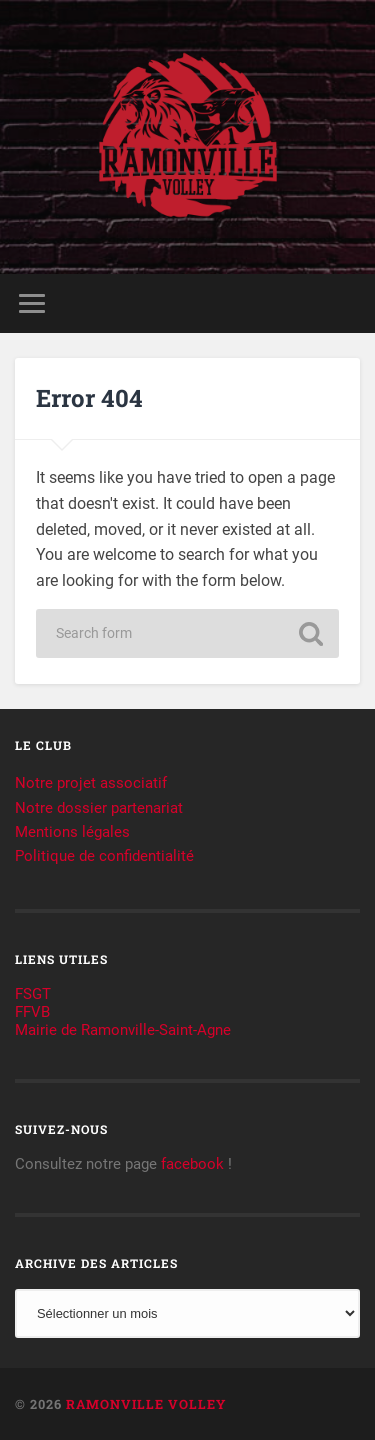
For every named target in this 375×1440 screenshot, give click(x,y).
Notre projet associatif (91, 783)
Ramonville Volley (146, 1404)
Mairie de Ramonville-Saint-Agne (123, 1030)
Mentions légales (72, 832)
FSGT (33, 994)
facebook (192, 1164)
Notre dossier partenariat (99, 808)
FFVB (32, 1012)
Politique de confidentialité (104, 856)
